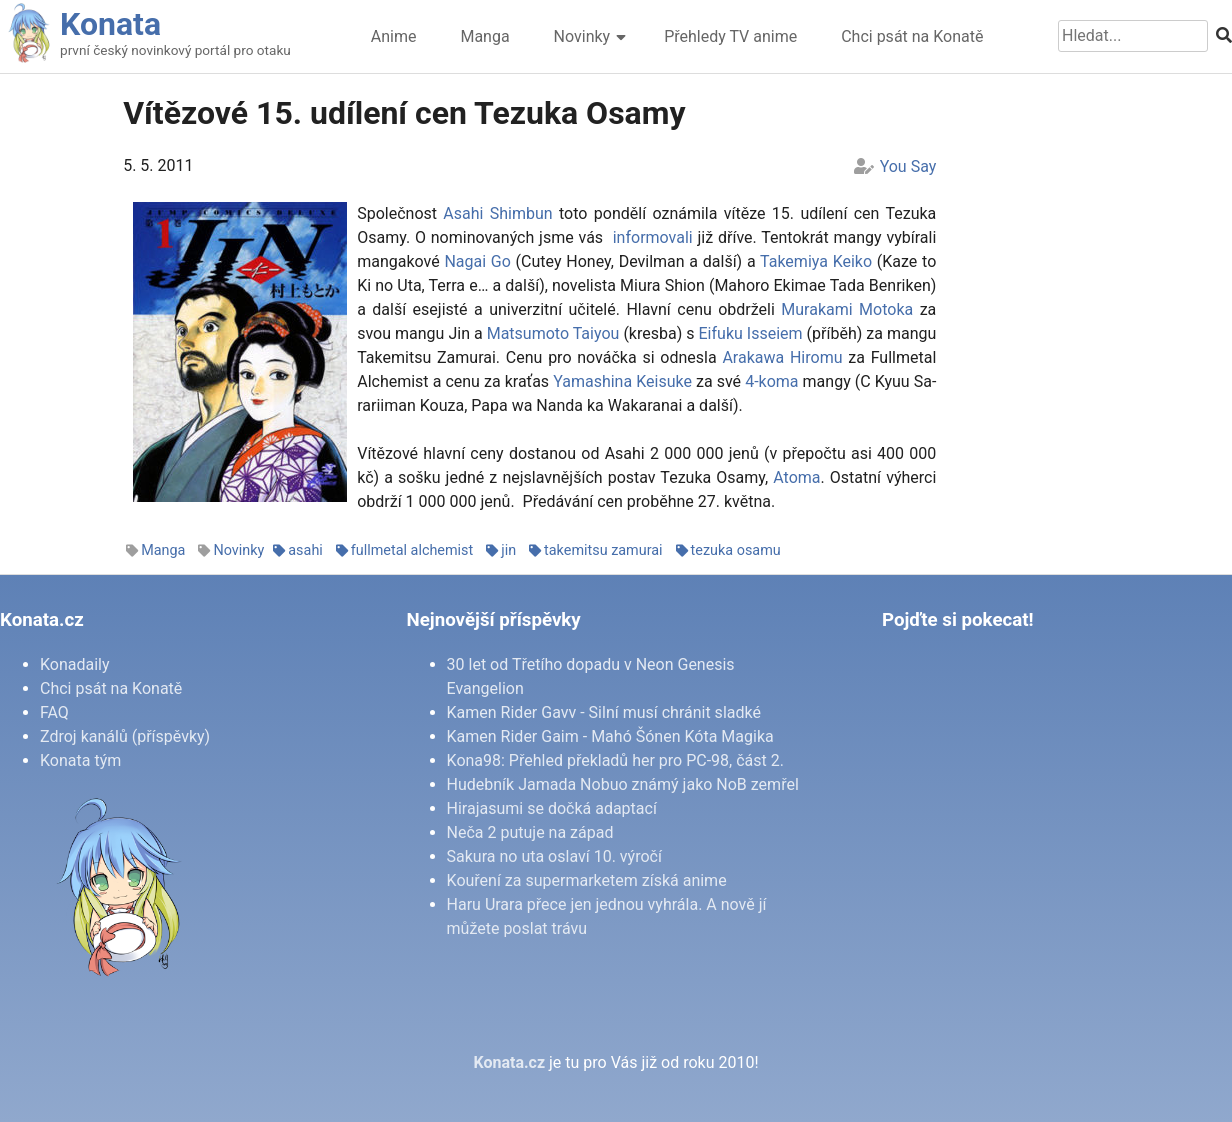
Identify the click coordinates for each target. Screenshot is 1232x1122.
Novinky (582, 36)
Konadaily (75, 664)
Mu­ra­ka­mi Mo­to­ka (847, 309)
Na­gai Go (477, 261)
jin (508, 550)
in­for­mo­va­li (650, 237)
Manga (484, 36)
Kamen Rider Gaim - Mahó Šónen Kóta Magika (610, 736)
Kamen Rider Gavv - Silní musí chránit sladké (604, 712)
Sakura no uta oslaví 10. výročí (554, 856)
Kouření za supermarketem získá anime (587, 880)
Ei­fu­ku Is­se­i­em (751, 333)
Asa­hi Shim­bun (497, 213)
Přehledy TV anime (730, 36)
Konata (110, 24)
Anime (394, 36)
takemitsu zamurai (603, 550)
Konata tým (80, 760)
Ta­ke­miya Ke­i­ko (816, 261)
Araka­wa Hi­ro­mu (782, 357)
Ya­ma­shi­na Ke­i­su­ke (622, 381)
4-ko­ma (771, 381)
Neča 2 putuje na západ (530, 832)
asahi (305, 550)
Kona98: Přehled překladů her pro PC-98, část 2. (615, 760)
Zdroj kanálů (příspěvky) (125, 736)
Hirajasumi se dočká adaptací (552, 808)
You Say (908, 166)
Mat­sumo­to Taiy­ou (553, 333)
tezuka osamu (736, 550)
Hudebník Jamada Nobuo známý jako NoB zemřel (623, 784)
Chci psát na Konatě (912, 36)
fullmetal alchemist (412, 550)
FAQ (54, 712)
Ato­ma (796, 477)
